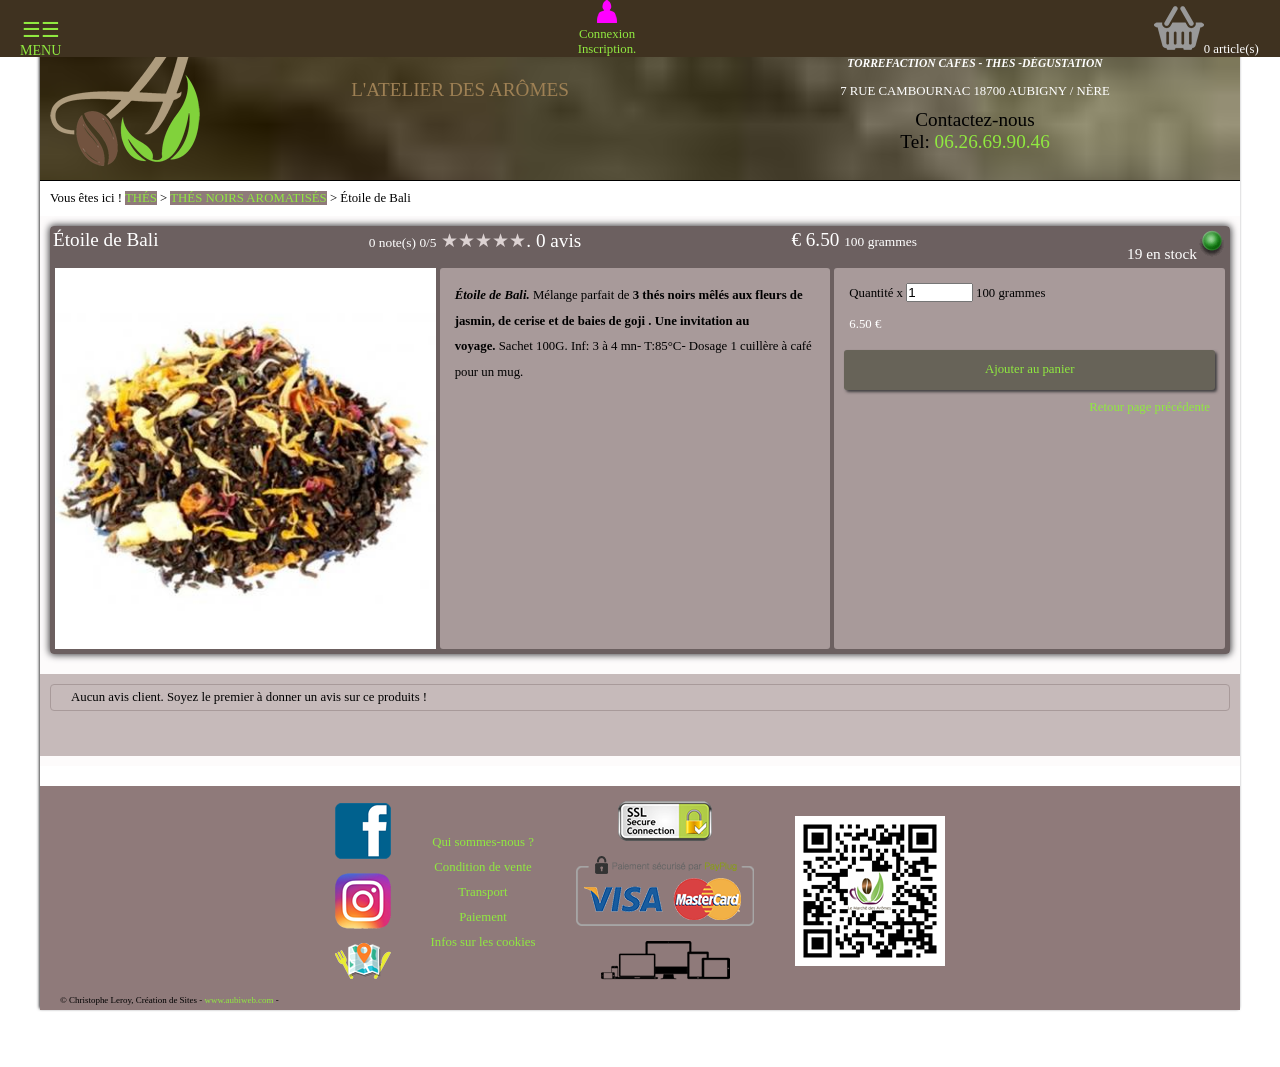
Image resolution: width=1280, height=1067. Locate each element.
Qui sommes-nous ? (483, 842)
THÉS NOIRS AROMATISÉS (248, 198)
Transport (482, 892)
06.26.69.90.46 (992, 141)
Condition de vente (482, 867)
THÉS (141, 198)
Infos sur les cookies (483, 942)
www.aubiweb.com (238, 1000)
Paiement (483, 917)
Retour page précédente (1149, 407)
